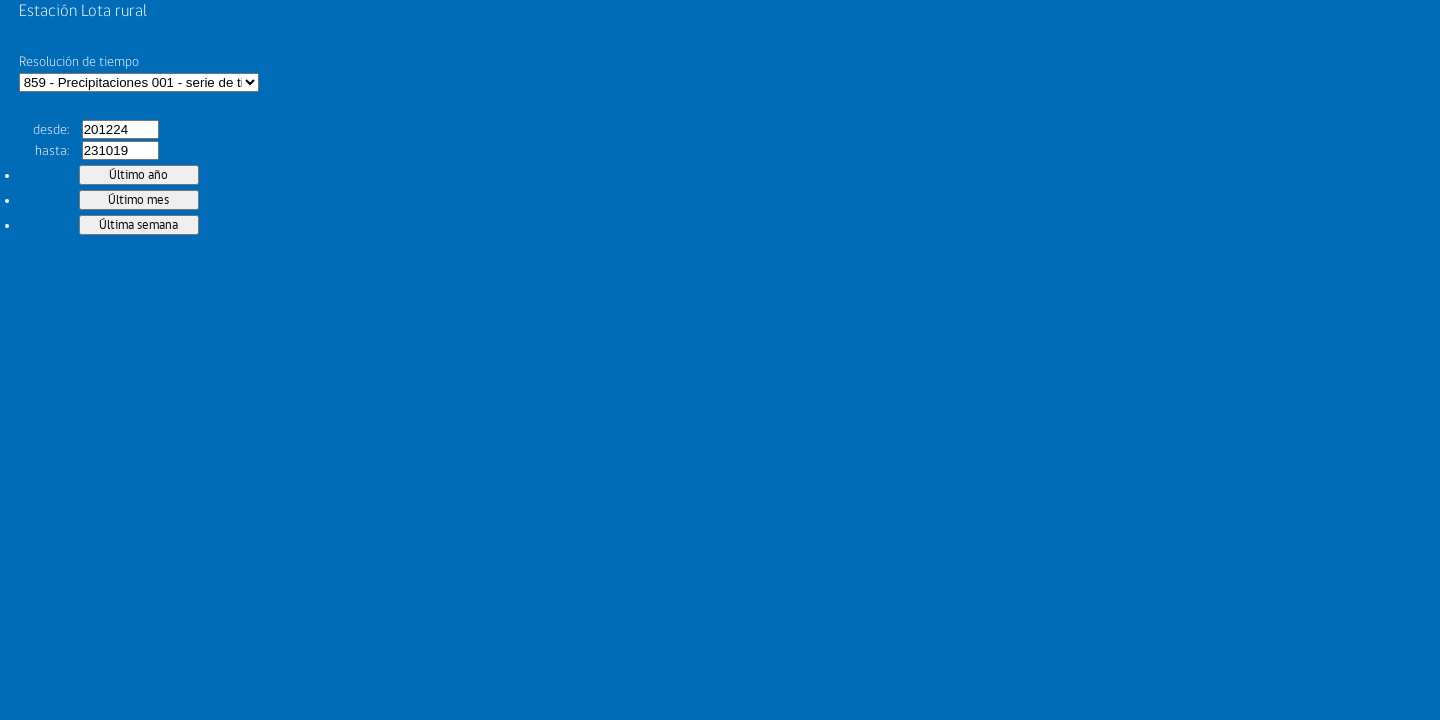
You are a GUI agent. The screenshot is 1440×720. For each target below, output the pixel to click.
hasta (51, 151)
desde (50, 130)
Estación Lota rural (83, 11)
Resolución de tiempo (79, 62)
